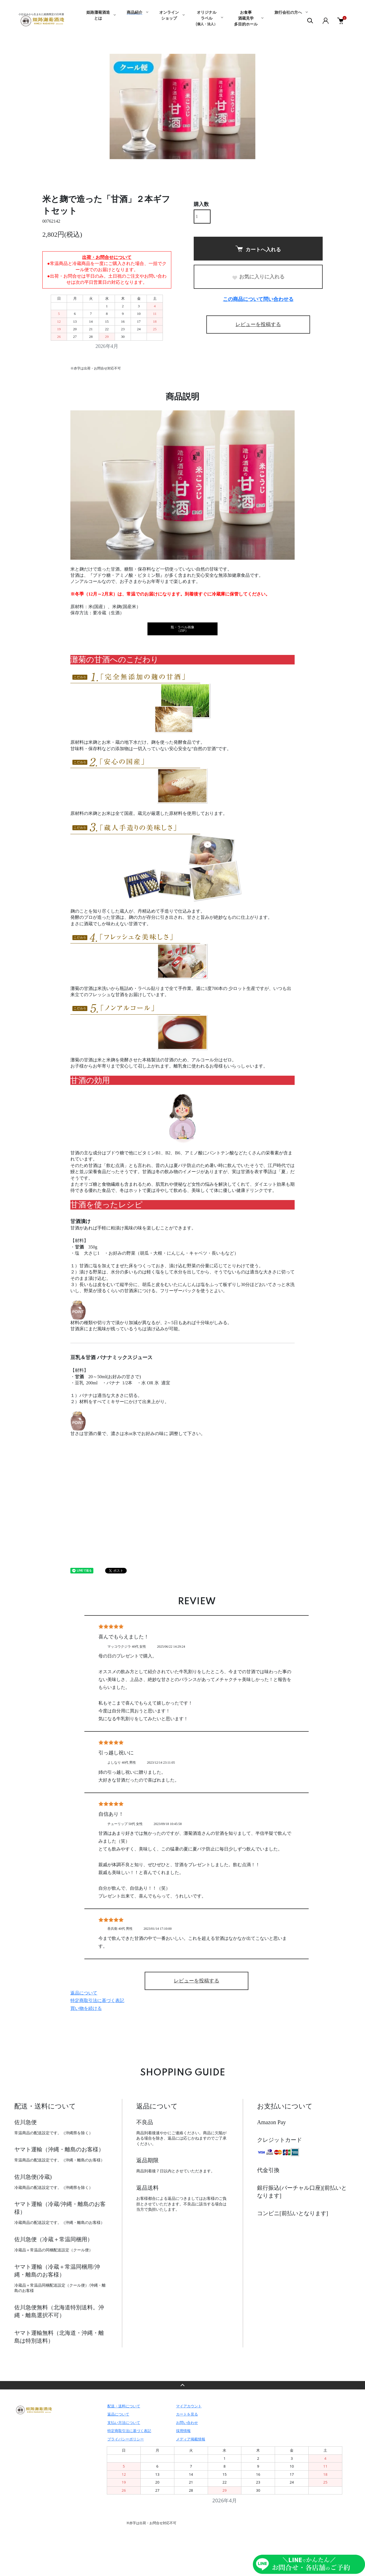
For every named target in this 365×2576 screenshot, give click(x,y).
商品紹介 (134, 12)
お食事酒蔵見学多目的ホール (246, 18)
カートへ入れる (258, 249)
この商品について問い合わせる (258, 299)
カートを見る (187, 2414)
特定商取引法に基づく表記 (97, 2000)
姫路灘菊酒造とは (98, 15)
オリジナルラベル (206, 18)
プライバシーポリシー (125, 2439)
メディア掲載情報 (190, 2439)
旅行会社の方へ (288, 12)
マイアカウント (189, 2405)
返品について (83, 1993)
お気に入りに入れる (258, 277)
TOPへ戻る (182, 2385)
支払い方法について (123, 2422)
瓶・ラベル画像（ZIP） (182, 629)
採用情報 (183, 2430)
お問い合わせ (187, 2422)
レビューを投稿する (258, 324)
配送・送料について (123, 2405)
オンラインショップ (169, 15)
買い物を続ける (86, 2008)
